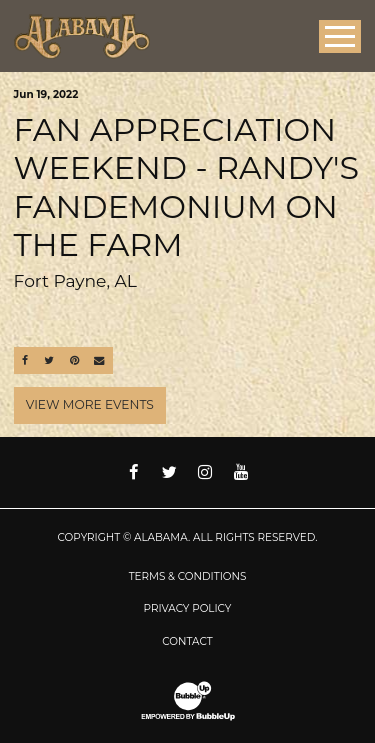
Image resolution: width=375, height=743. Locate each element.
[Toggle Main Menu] (340, 36)
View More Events (90, 404)
